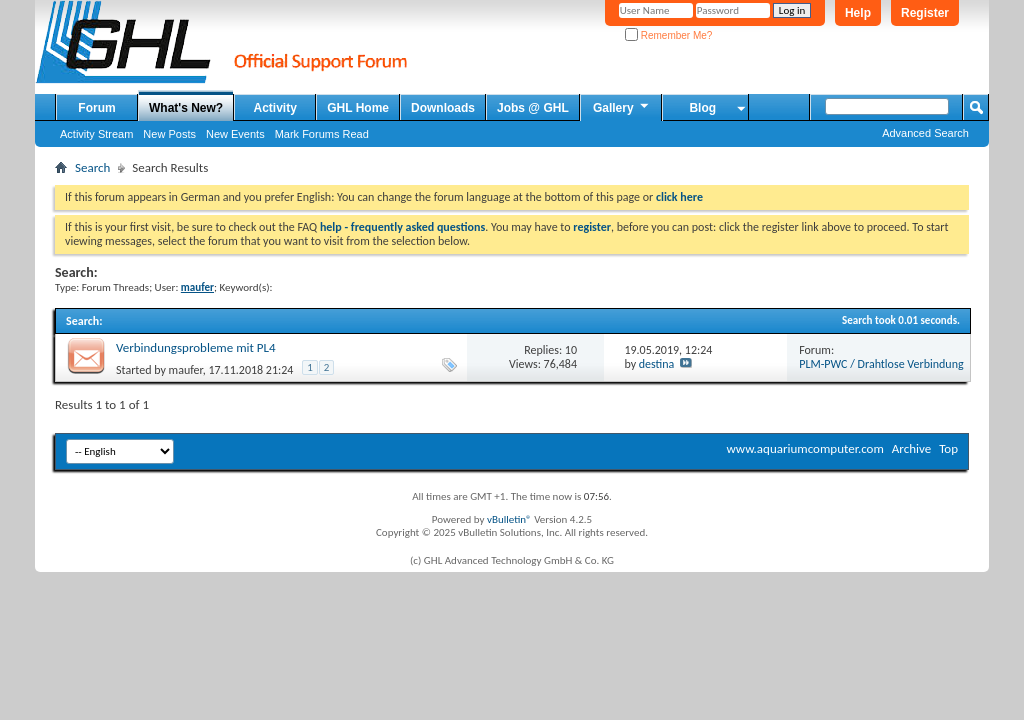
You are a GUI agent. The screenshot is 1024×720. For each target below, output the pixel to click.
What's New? (186, 108)
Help (858, 13)
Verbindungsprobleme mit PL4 (196, 347)
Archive (911, 448)
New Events (235, 134)
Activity (275, 108)
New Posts (169, 134)
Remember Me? (668, 35)
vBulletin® (509, 519)
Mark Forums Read (322, 134)
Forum (96, 108)
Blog (702, 108)
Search (92, 167)
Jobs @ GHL (533, 108)
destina (657, 364)
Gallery (622, 107)
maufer (186, 370)
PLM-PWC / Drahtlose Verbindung (881, 364)
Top (948, 448)
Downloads (443, 108)
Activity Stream (96, 134)
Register (925, 13)
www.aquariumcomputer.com (804, 448)
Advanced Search (925, 133)
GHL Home (358, 108)
